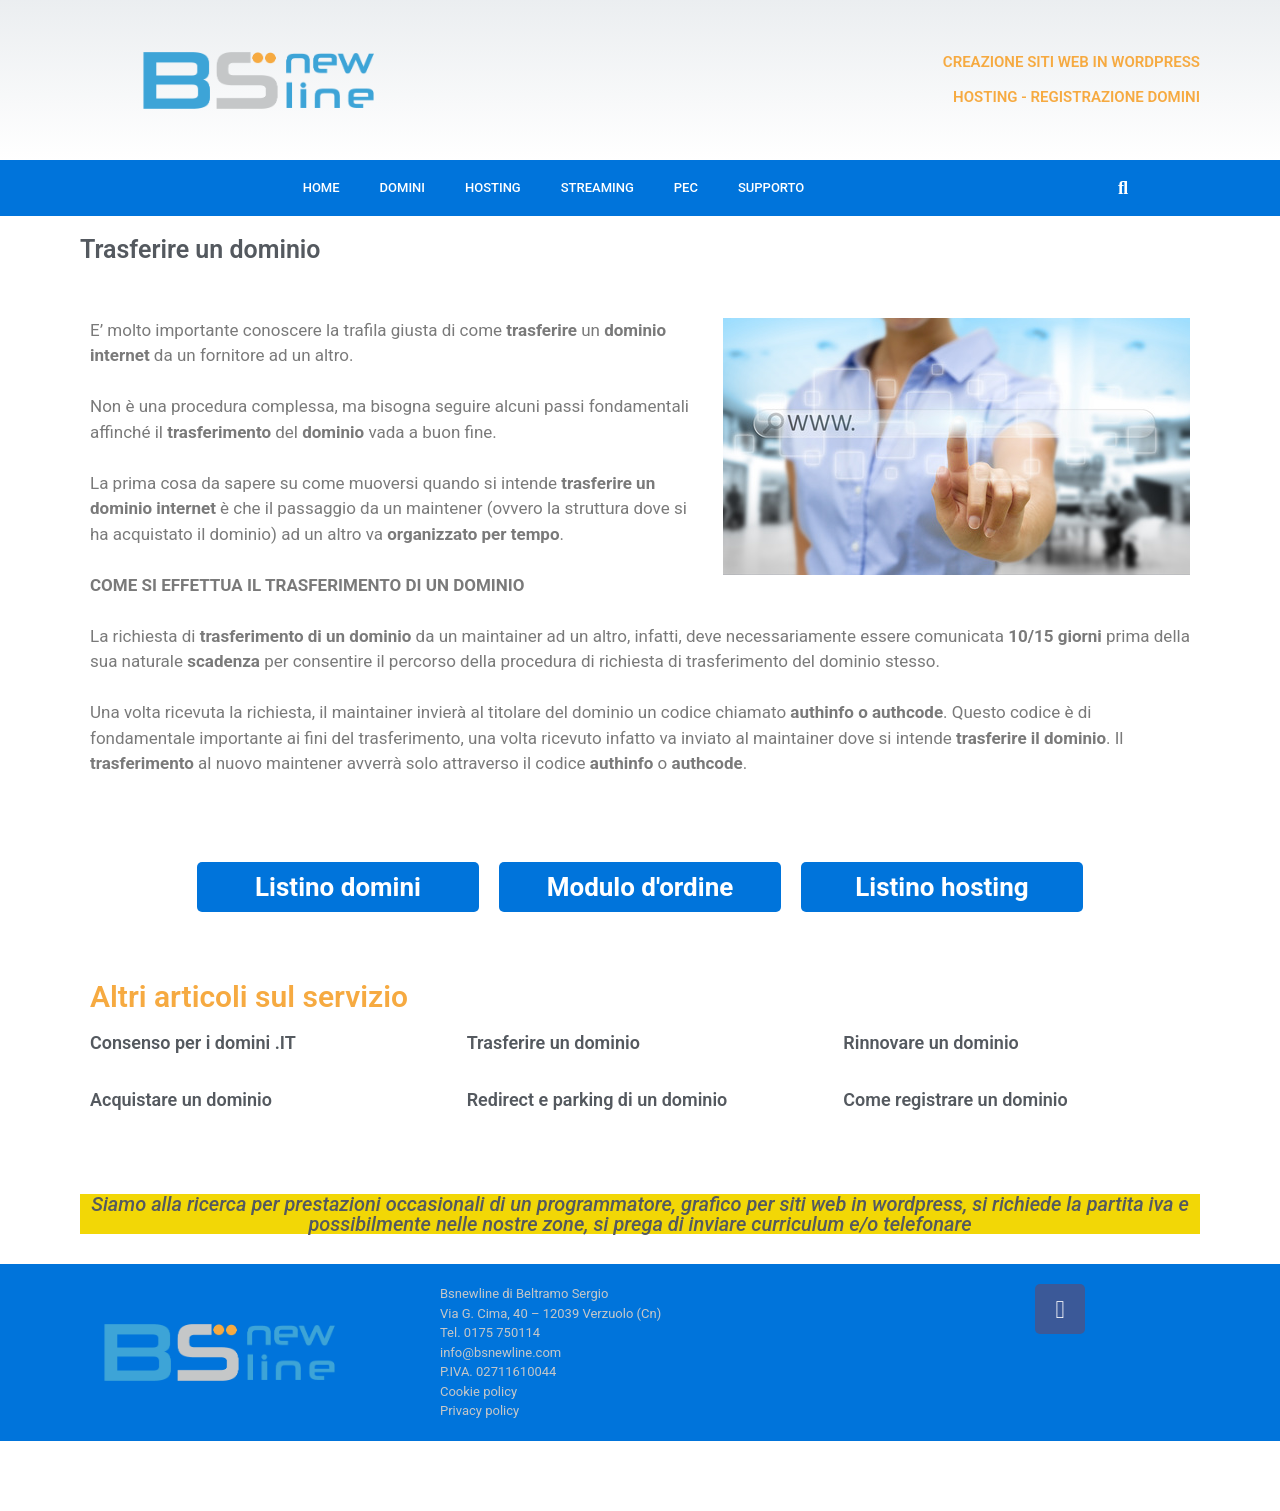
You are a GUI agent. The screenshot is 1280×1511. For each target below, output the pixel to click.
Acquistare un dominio (181, 1099)
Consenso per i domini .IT (193, 1042)
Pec (686, 187)
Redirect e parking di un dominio (597, 1099)
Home (321, 187)
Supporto (771, 187)
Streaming (597, 187)
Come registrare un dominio (955, 1099)
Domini (402, 187)
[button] (1123, 188)
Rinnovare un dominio (930, 1042)
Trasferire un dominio (553, 1042)
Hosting (493, 187)
